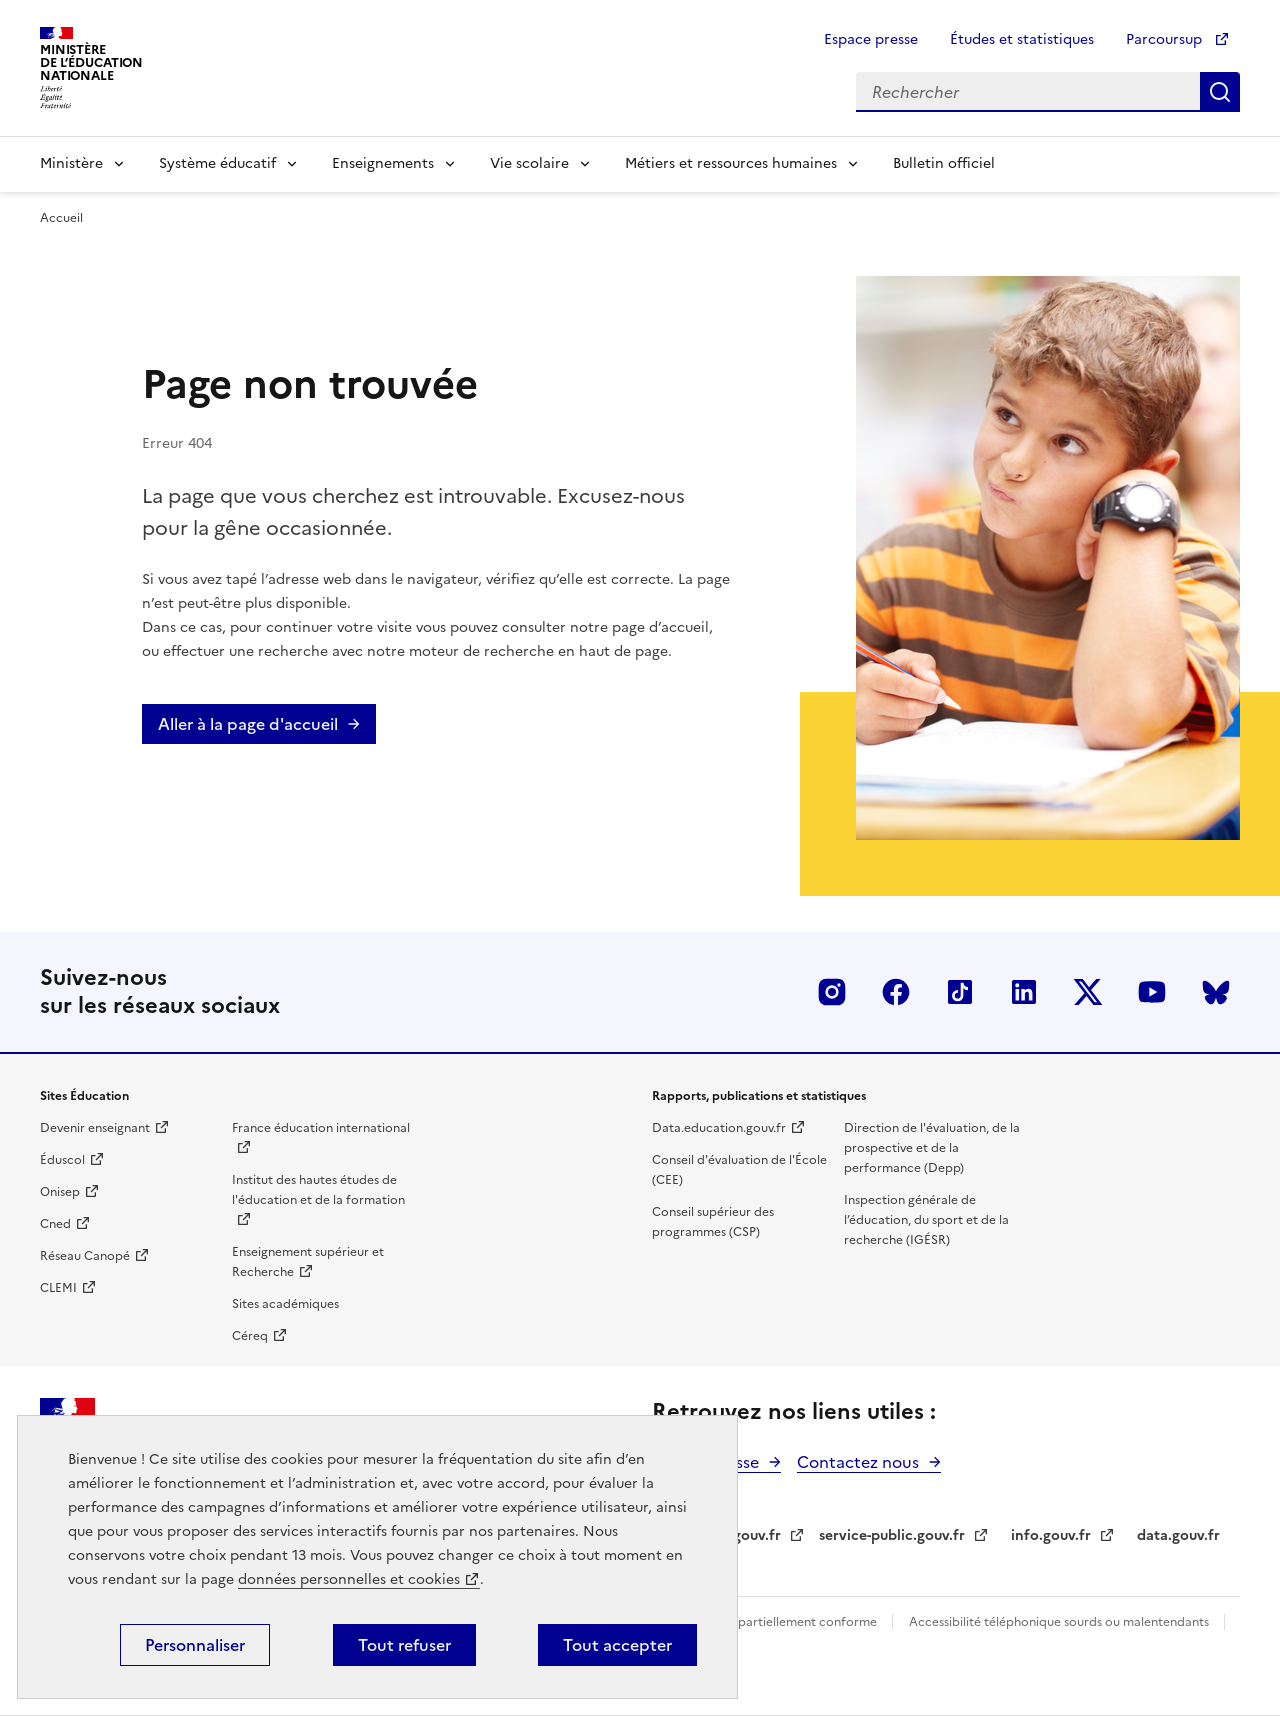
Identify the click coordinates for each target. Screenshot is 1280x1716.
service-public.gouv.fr (892, 1535)
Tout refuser (404, 1645)
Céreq (250, 1336)
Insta (832, 992)
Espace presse (871, 39)
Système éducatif (217, 163)
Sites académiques (285, 1304)
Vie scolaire (529, 163)
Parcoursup (1166, 39)
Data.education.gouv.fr (719, 1128)
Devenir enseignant (95, 1128)
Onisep (60, 1192)
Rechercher (1220, 92)
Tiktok (960, 992)
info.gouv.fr (1051, 1535)
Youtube (1152, 992)
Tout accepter (617, 1645)
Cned (55, 1224)
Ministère (71, 163)
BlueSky (1216, 992)
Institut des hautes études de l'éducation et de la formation (318, 1190)
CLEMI (58, 1288)
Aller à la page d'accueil (248, 724)
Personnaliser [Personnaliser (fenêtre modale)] (195, 1645)
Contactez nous (858, 1462)
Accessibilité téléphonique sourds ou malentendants (1060, 1622)
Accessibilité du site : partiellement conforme (748, 1622)
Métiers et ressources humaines (731, 163)
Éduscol (62, 1160)
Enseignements (383, 163)
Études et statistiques (1022, 39)
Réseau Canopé (85, 1256)
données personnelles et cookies (349, 1579)
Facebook (896, 992)
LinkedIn (1024, 992)
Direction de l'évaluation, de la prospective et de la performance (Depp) (932, 1148)
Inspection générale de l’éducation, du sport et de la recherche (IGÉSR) (926, 1220)
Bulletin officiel (944, 163)
